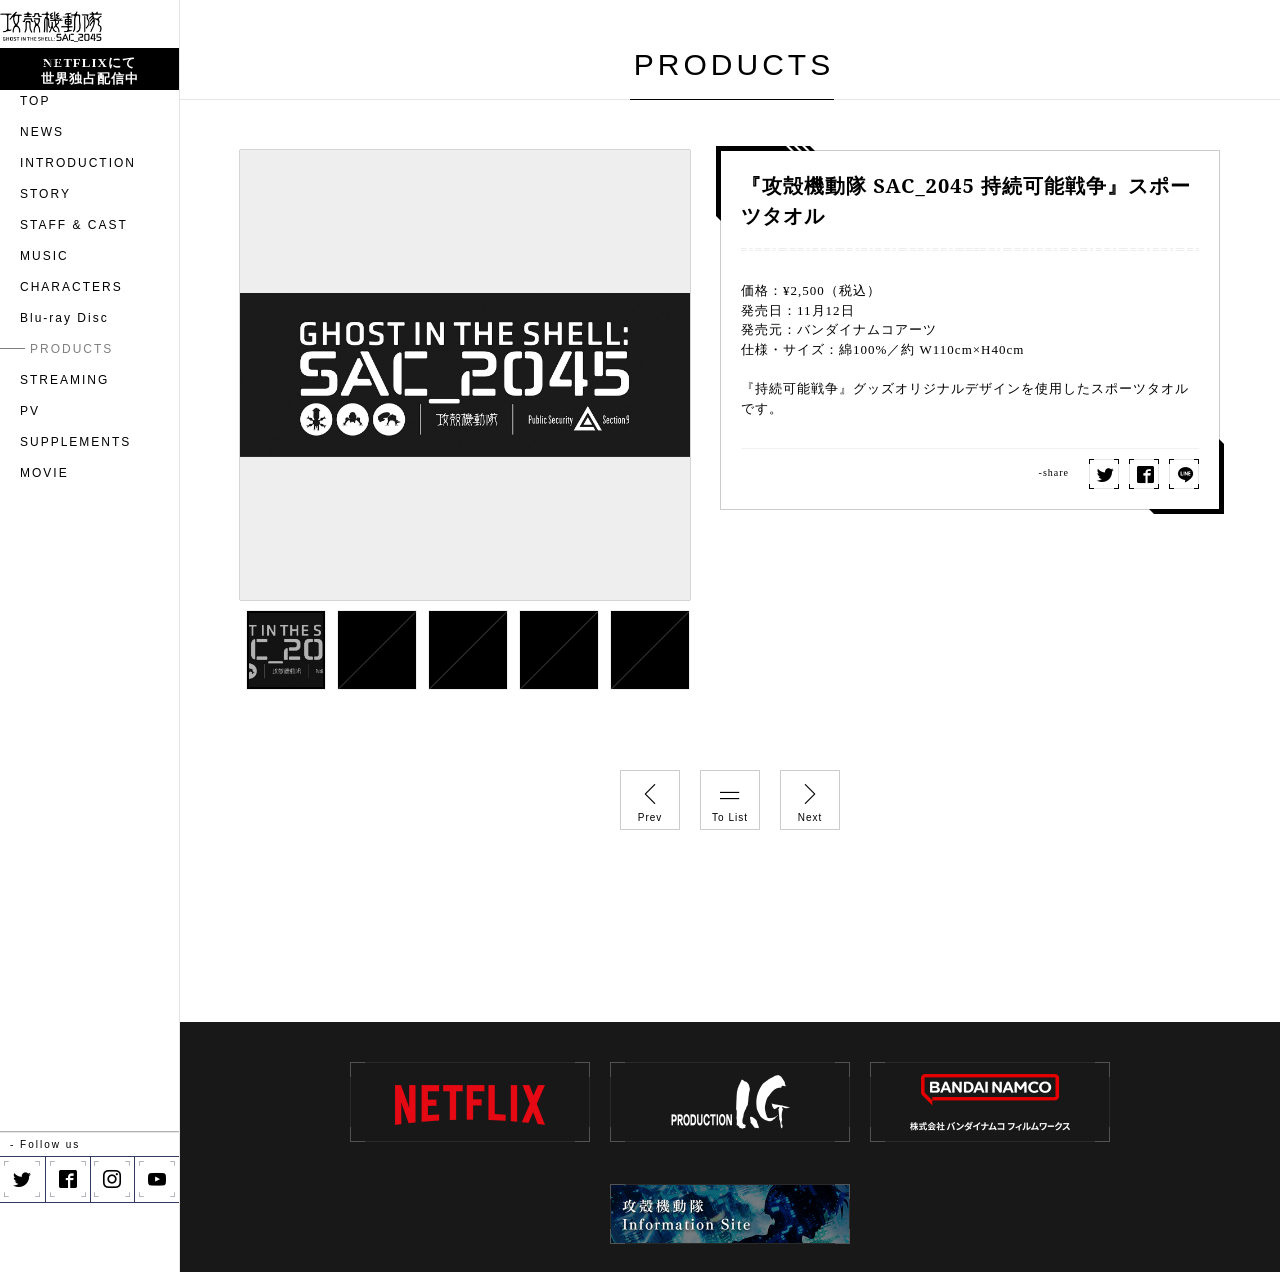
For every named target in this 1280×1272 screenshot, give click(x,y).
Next (810, 797)
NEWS (42, 202)
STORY (45, 264)
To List (730, 797)
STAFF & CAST (74, 295)
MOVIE (44, 543)
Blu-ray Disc (64, 388)
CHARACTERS (71, 357)
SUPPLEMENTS (75, 512)
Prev (650, 797)
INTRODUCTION (78, 233)
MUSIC (44, 326)
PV (30, 481)
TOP (35, 171)
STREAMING (64, 450)
